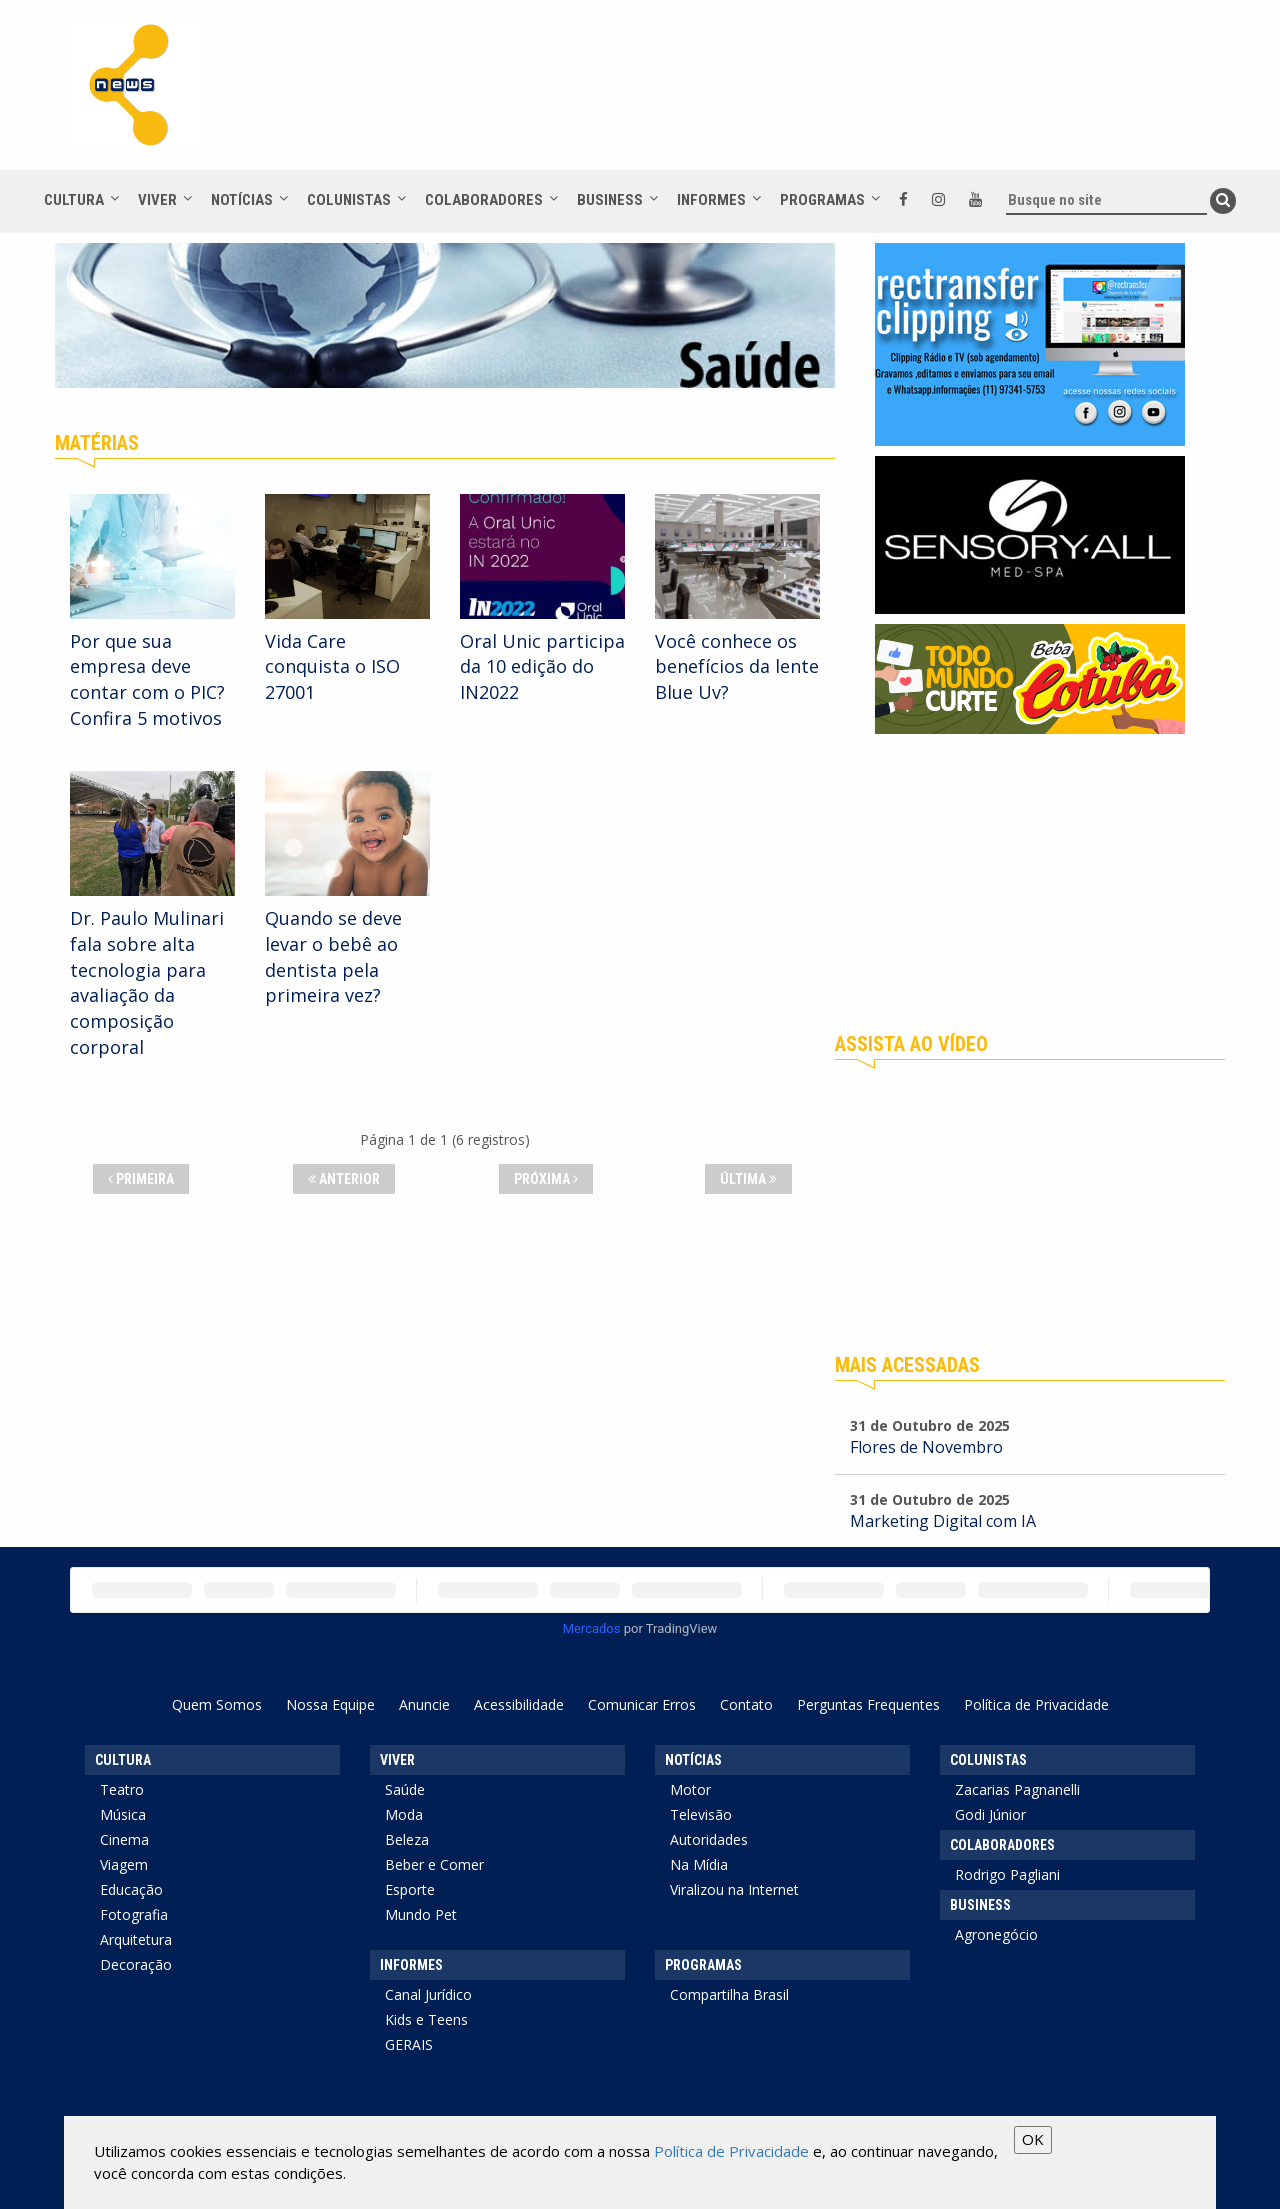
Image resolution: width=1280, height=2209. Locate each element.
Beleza (407, 1839)
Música (123, 1814)
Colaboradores (484, 200)
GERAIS (409, 2044)
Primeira (141, 1179)
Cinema (124, 1839)
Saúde (405, 1789)
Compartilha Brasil (729, 1994)
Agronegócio (996, 1934)
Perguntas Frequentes (868, 1704)
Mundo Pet (421, 1914)
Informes (711, 200)
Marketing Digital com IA (943, 1521)
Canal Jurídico (428, 1994)
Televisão (701, 1814)
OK (1033, 2139)
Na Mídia (699, 1864)
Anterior (344, 1179)
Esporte (410, 1889)
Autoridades (709, 1839)
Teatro (122, 1789)
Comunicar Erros (642, 1704)
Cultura (74, 200)
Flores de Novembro (926, 1447)
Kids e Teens (426, 2019)
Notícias (242, 200)
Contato (746, 1704)
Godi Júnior (990, 1814)
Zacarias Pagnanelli (1017, 1789)
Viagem (124, 1864)
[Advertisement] (1030, 884)
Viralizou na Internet (734, 1889)
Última (748, 1179)
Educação (131, 1889)
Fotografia (134, 1914)
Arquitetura (136, 1939)
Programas (822, 200)
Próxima (546, 1179)
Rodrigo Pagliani (1007, 1874)
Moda (404, 1814)
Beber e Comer (434, 1864)
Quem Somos (217, 1704)
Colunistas (349, 200)
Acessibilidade (519, 1704)
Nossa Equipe (330, 1704)
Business (610, 200)
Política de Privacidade (1036, 1704)
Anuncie (424, 1704)
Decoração (136, 1964)
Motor (690, 1789)
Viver (157, 200)
